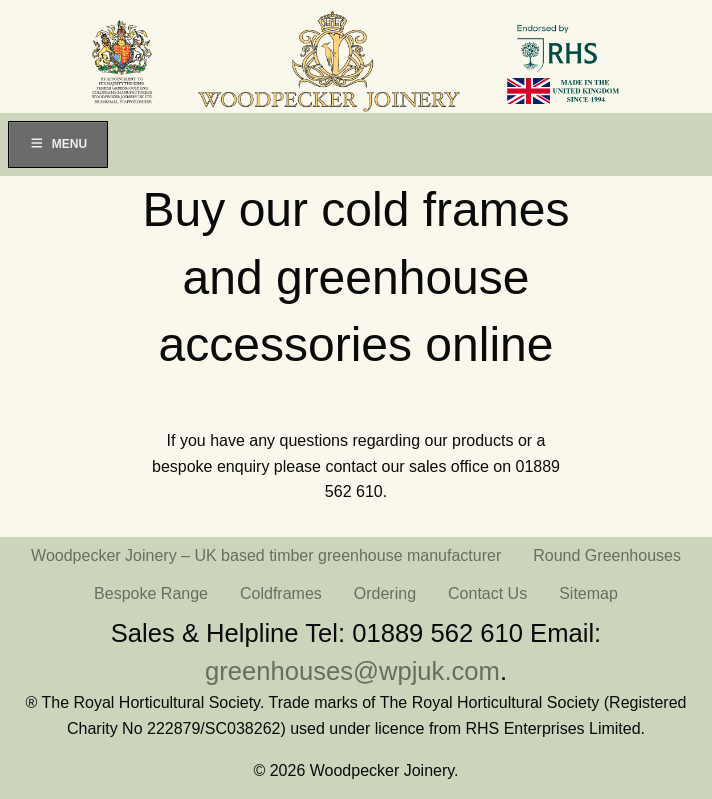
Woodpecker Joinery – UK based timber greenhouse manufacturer (266, 555)
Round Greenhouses (607, 555)
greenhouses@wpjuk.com (352, 671)
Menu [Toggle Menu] (58, 144)
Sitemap (588, 593)
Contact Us (487, 593)
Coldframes (281, 593)
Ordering (385, 593)
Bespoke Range (151, 593)
